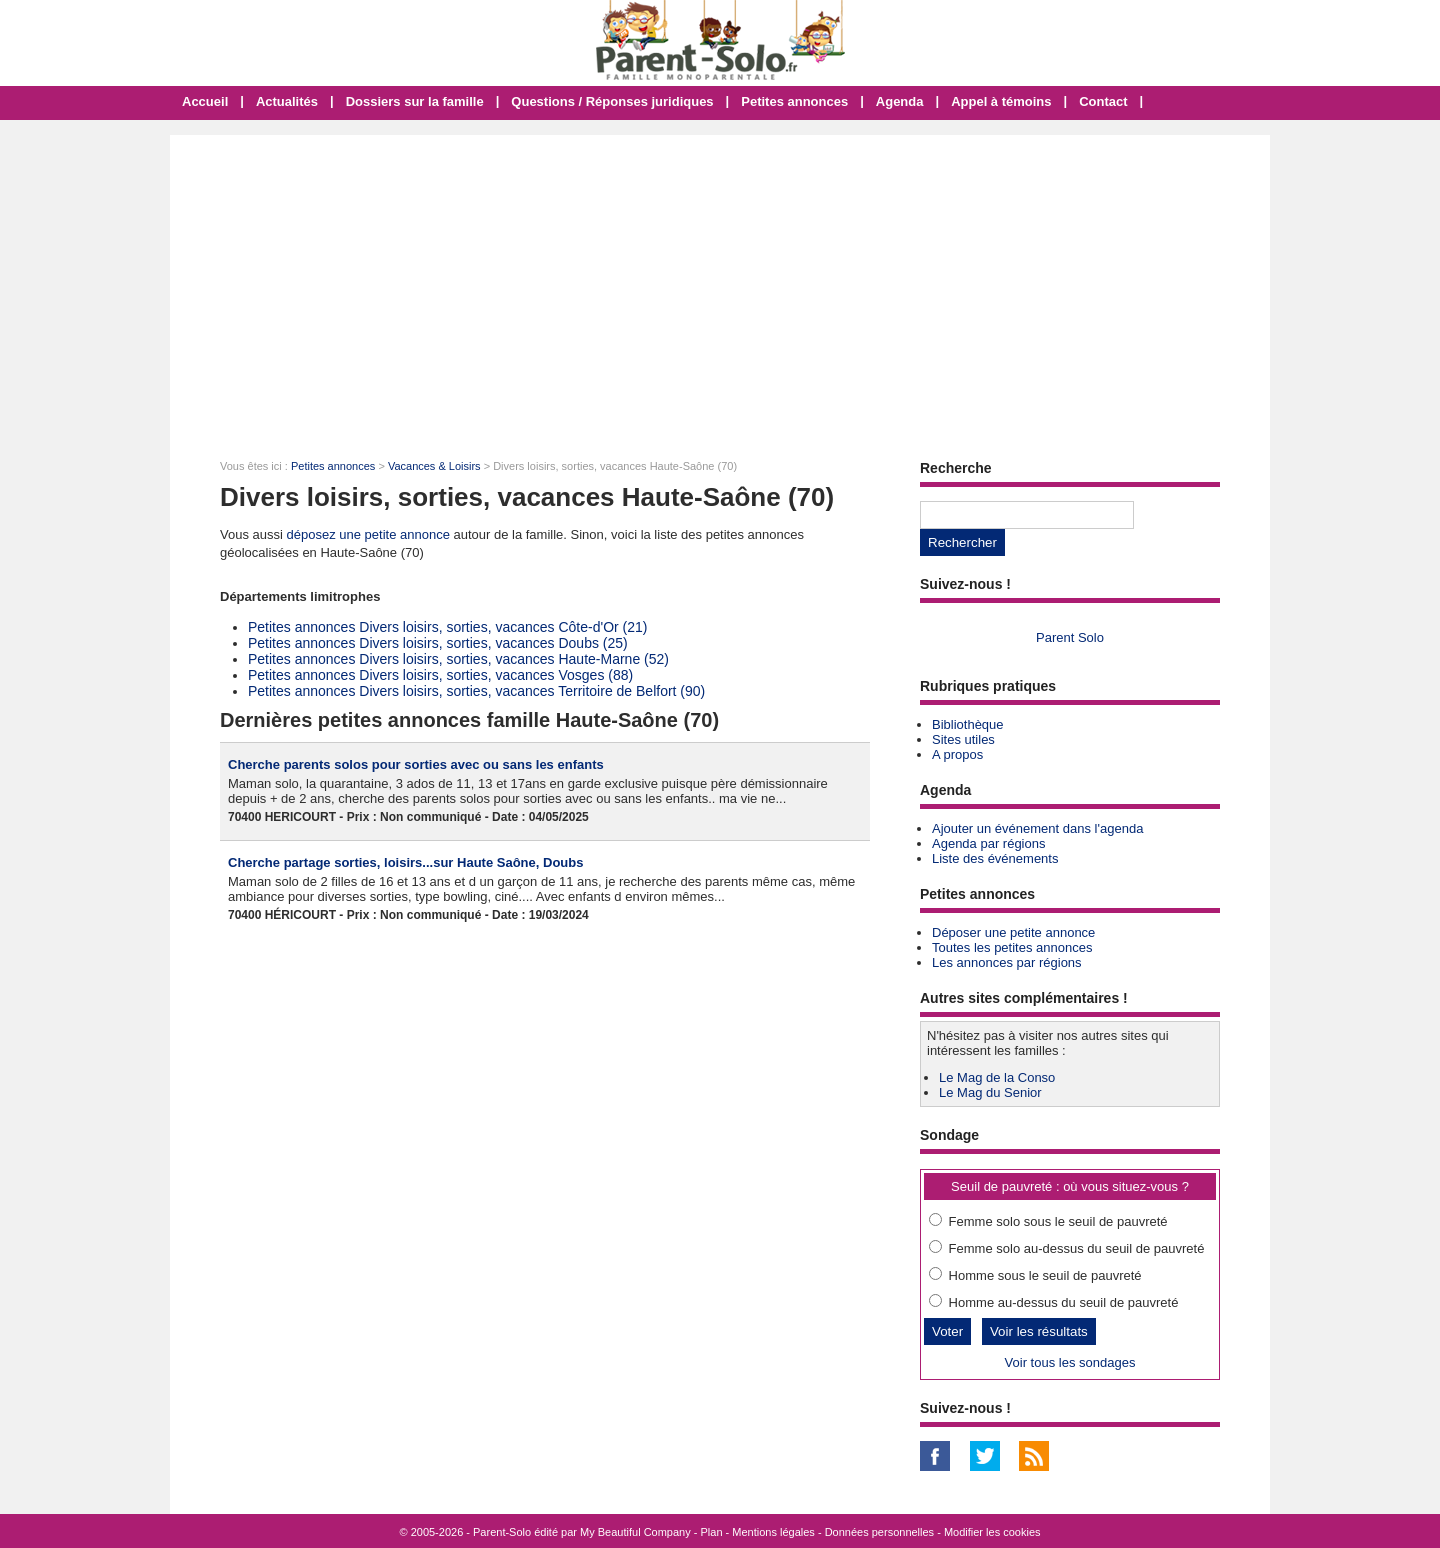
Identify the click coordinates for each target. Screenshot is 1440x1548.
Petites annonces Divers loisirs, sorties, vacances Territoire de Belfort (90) (476, 691)
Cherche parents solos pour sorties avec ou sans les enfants (416, 764)
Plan (712, 1532)
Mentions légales (773, 1532)
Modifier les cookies (992, 1532)
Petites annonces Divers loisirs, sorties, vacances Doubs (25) (438, 643)
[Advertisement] (720, 285)
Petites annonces (794, 101)
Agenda (900, 101)
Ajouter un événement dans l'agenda (1037, 828)
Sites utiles (963, 739)
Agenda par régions (988, 843)
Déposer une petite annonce (1013, 932)
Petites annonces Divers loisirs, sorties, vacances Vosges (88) (440, 675)
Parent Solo (1070, 637)
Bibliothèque (968, 724)
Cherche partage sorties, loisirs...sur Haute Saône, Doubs (405, 862)
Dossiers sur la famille (415, 101)
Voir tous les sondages (1070, 1362)
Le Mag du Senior (990, 1092)
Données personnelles (879, 1532)
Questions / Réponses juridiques (612, 101)
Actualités (287, 101)
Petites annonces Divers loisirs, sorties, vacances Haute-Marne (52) (458, 659)
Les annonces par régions (1007, 962)
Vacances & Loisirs (434, 466)
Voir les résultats (1039, 1331)
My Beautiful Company (635, 1532)
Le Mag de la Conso (997, 1077)
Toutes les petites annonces (1012, 947)
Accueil (205, 101)
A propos (957, 754)
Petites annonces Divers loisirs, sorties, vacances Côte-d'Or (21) (448, 627)
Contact (1103, 101)
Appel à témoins (1001, 101)
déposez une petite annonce (368, 534)
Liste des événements (995, 858)
